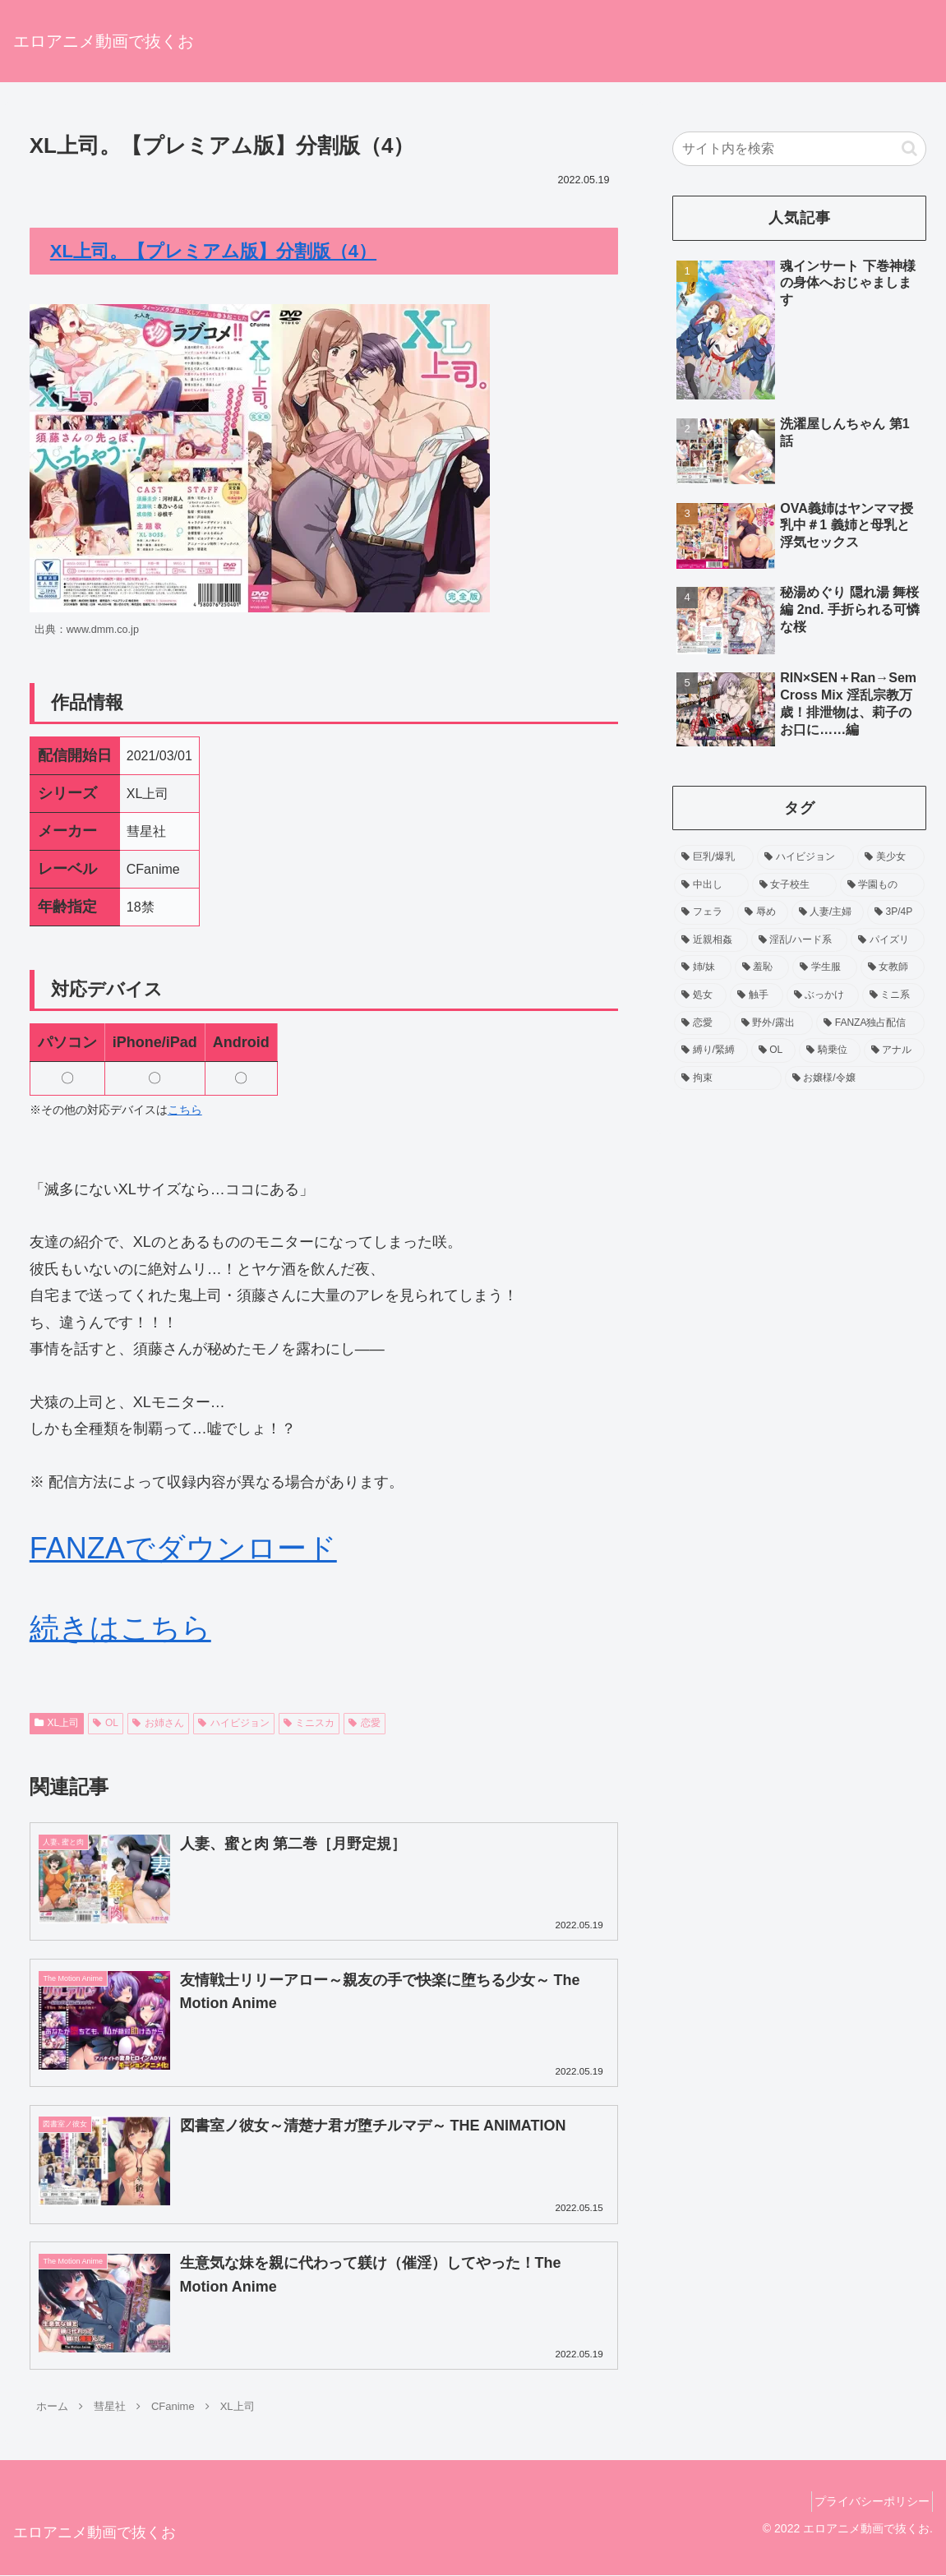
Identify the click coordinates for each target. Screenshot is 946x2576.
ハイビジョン (234, 1723)
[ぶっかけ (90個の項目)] (823, 995)
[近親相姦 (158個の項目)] (711, 940)
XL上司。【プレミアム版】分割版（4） (213, 251)
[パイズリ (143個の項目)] (888, 940)
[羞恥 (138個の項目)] (762, 967)
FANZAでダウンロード (183, 1548)
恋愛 (364, 1723)
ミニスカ (309, 1723)
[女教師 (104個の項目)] (893, 967)
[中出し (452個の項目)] (711, 885)
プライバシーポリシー (866, 2502)
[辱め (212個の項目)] (762, 912)
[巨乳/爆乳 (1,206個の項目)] (714, 857)
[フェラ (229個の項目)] (704, 912)
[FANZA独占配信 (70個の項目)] (870, 1023)
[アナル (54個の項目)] (894, 1050)
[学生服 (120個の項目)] (824, 967)
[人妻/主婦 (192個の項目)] (828, 912)
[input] (799, 149)
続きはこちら (120, 1628)
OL (105, 1723)
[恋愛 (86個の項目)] (702, 1023)
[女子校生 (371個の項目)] (794, 885)
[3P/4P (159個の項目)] (896, 912)
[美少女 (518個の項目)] (891, 857)
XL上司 (57, 1723)
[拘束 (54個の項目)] (728, 1078)
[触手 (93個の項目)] (756, 995)
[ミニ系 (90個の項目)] (893, 995)
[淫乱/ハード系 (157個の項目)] (799, 940)
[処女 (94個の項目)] (700, 995)
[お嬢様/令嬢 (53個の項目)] (855, 1078)
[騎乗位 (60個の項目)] (829, 1050)
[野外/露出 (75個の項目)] (773, 1023)
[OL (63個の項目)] (773, 1050)
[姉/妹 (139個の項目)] (702, 967)
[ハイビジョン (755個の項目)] (805, 857)
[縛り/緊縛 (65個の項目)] (711, 1050)
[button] (909, 148)
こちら (185, 1109)
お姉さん (158, 1723)
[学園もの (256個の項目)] (882, 885)
